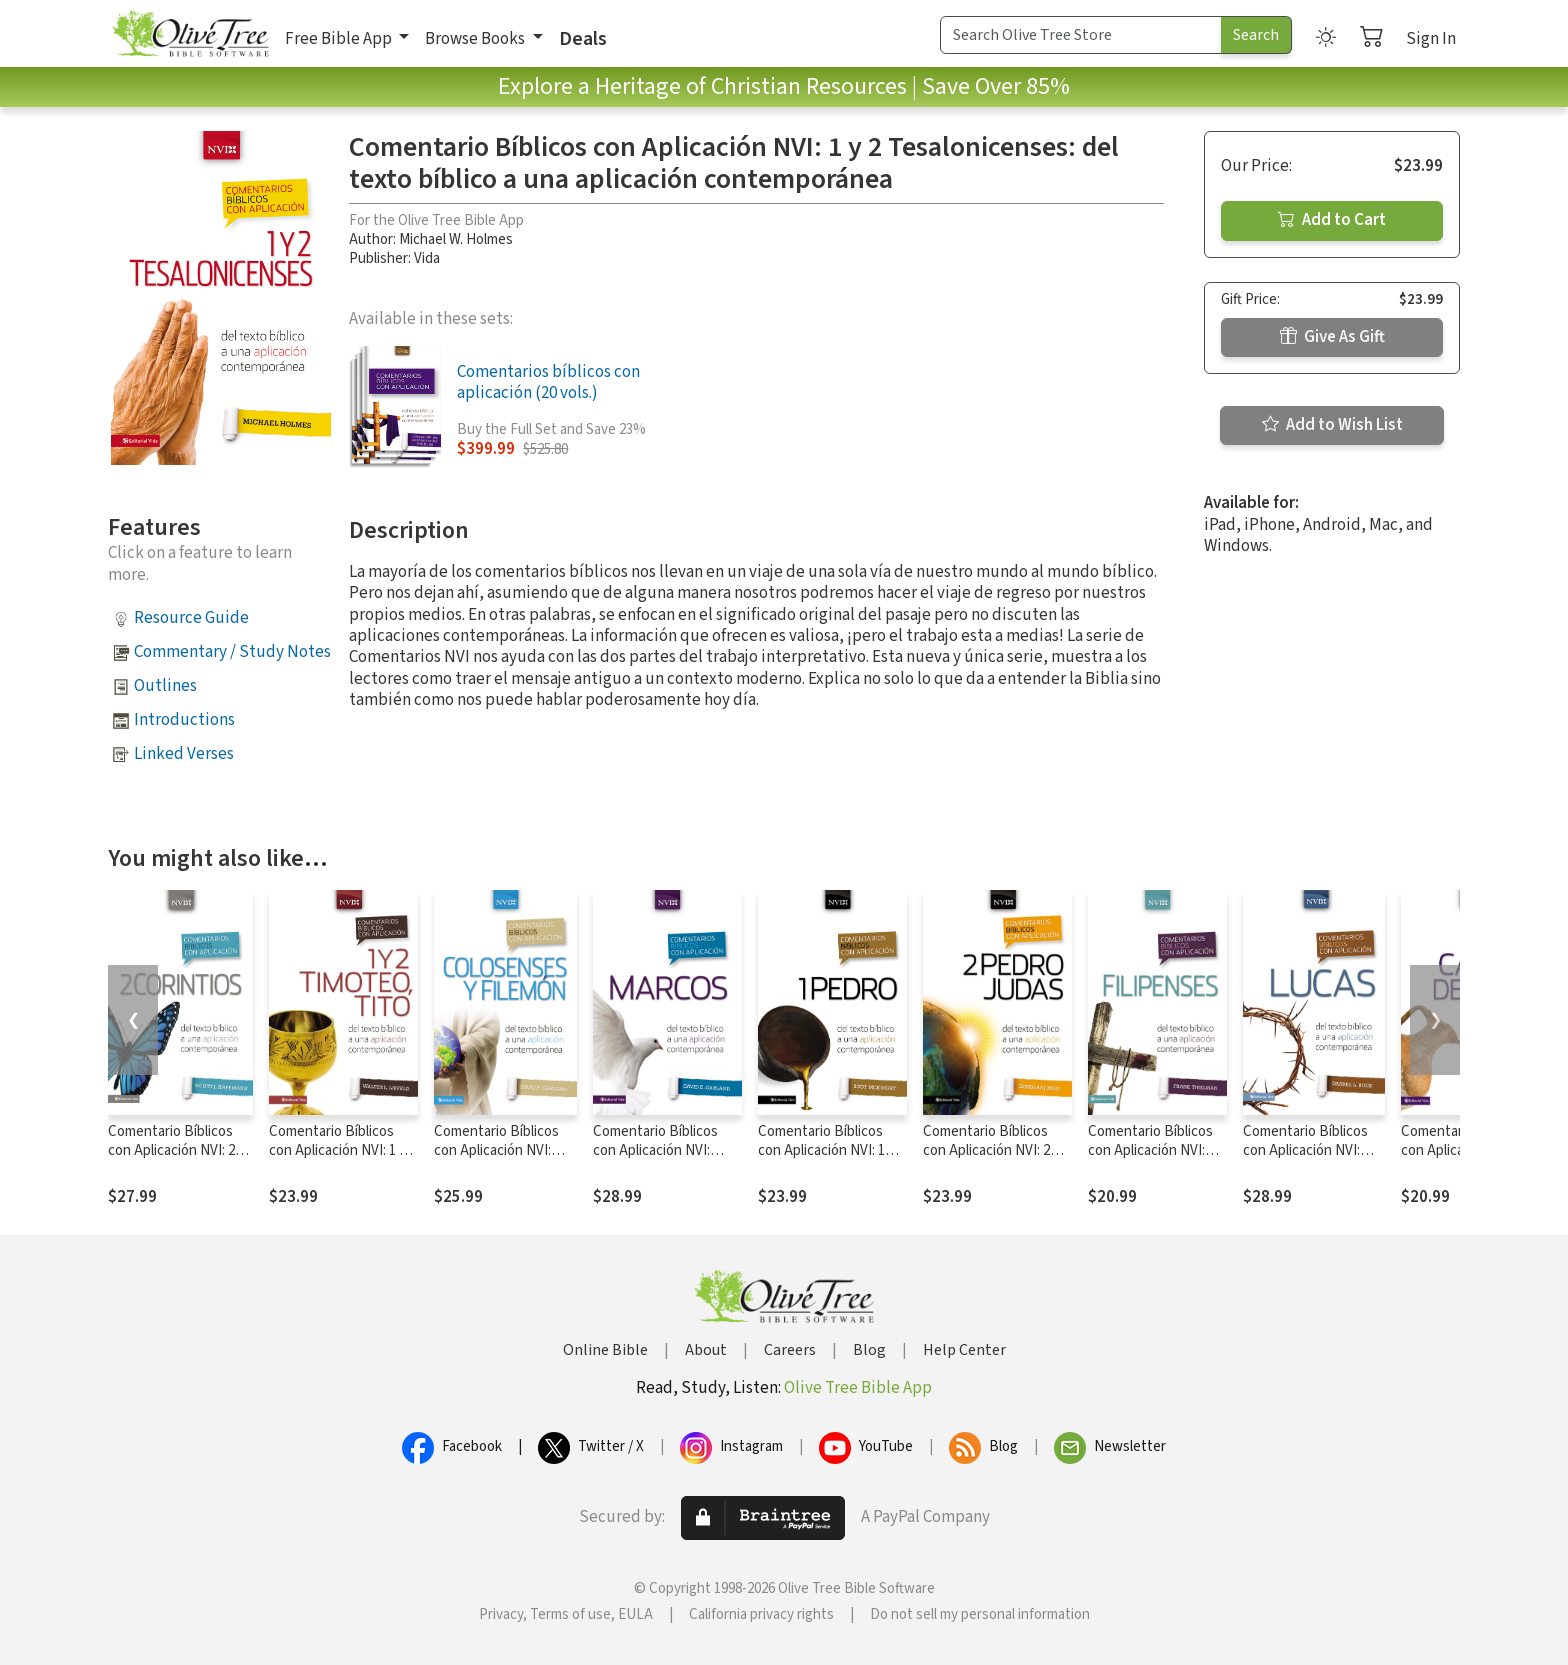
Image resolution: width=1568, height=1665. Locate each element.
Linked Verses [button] (184, 754)
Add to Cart (1332, 220)
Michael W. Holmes (456, 239)
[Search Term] (1081, 35)
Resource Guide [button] (191, 618)
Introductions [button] (184, 720)
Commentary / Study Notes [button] (232, 652)
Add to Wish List (1332, 425)
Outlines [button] (165, 686)
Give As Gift (1332, 337)
